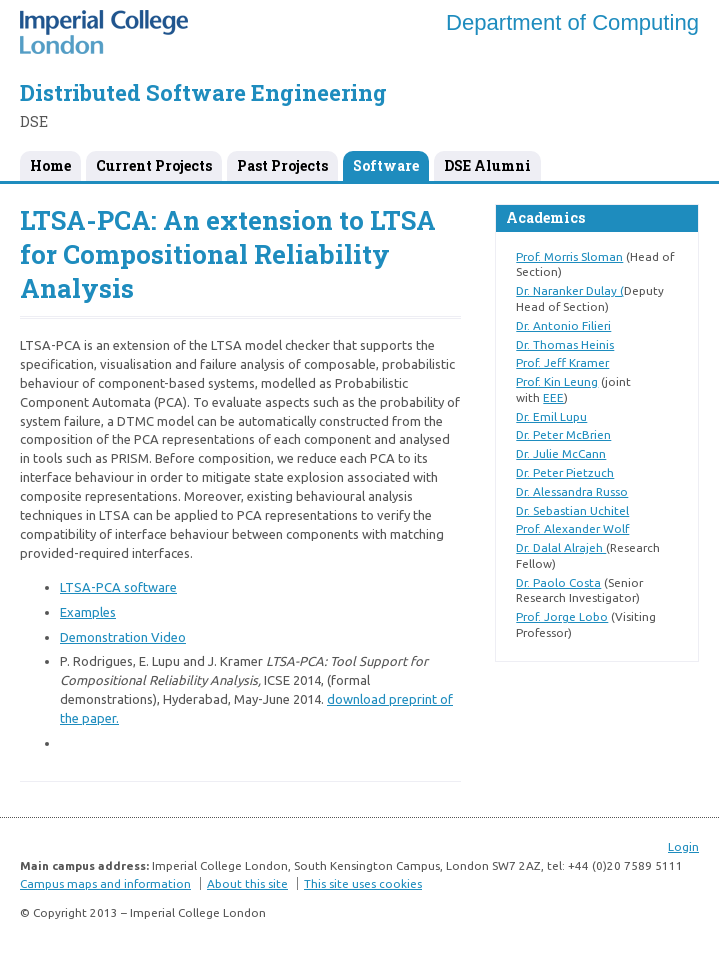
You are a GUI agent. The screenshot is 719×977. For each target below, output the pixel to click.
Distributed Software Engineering (203, 92)
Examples (88, 612)
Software (386, 165)
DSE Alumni (487, 165)
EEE (553, 397)
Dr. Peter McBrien (563, 434)
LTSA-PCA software (118, 587)
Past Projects (282, 165)
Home (50, 165)
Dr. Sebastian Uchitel (572, 510)
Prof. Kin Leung (557, 381)
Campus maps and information (105, 883)
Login (683, 846)
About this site (247, 883)
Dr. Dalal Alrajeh (561, 547)
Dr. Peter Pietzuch (565, 472)
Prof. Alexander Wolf (572, 528)
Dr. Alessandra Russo (572, 491)
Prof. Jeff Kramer (562, 362)
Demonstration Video (123, 637)
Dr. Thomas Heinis (565, 344)
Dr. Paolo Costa (558, 582)
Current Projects (154, 165)
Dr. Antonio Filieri (563, 325)
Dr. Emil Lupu (551, 416)
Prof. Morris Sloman (569, 256)
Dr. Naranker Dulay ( (570, 290)
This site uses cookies (363, 883)
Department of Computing (572, 22)
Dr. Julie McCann (561, 453)
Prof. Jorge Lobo (562, 616)
